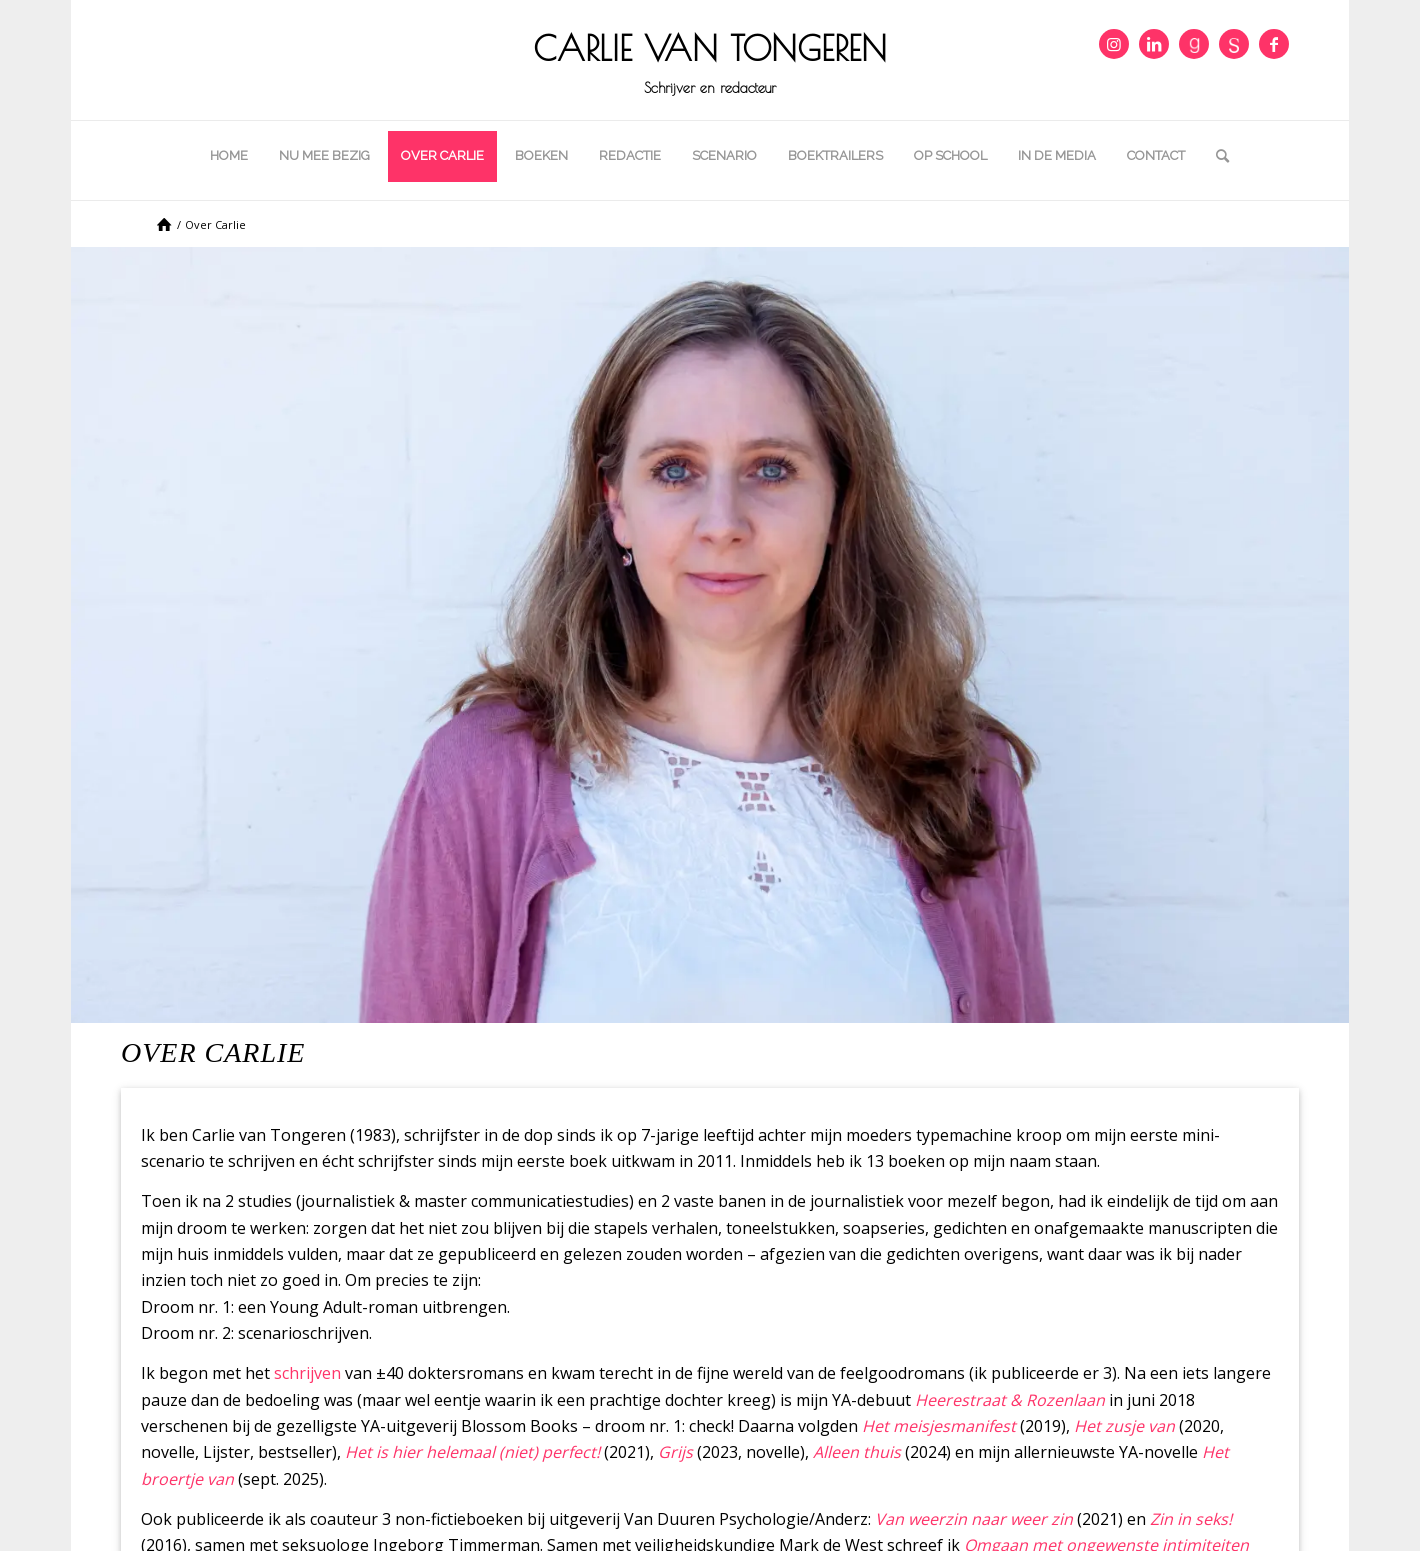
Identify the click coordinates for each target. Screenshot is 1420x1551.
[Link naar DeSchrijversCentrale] (1234, 44)
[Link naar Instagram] (1114, 44)
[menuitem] (229, 156)
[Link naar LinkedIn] (1154, 44)
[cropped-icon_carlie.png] (710, 60)
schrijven (307, 1373)
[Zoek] (1216, 156)
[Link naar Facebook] (1274, 44)
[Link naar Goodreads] (1194, 44)
